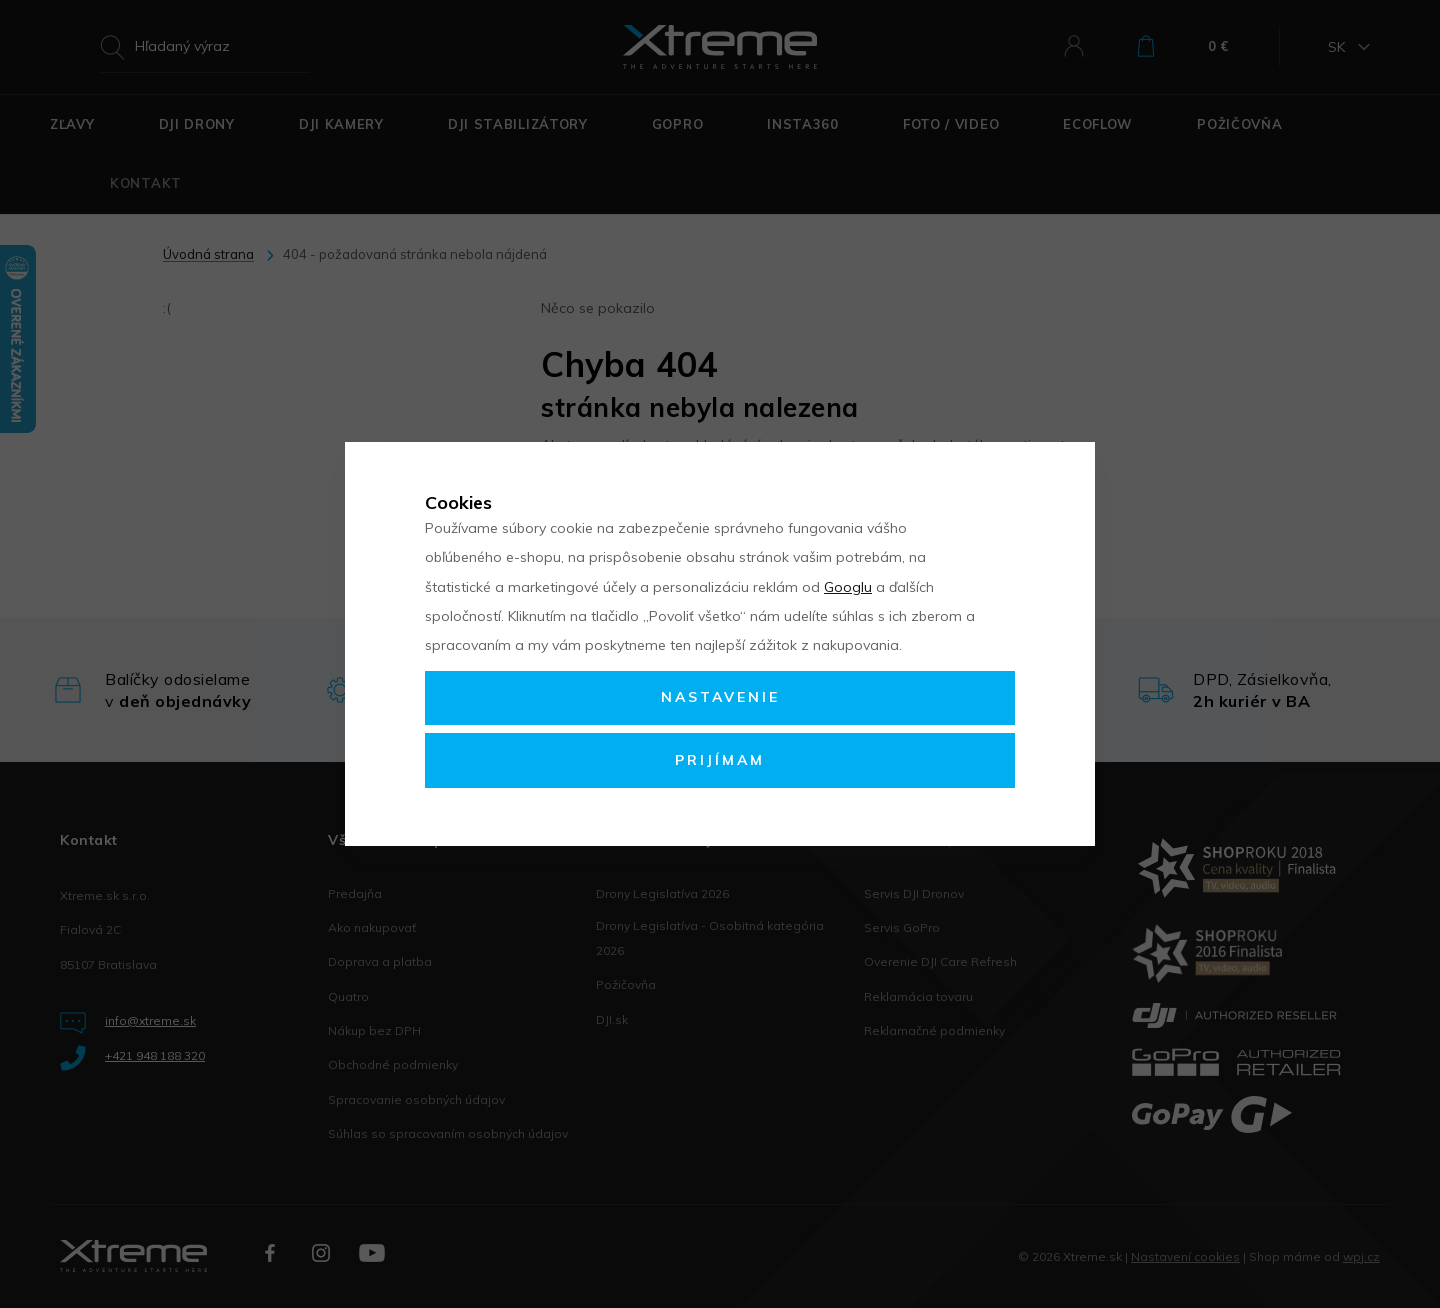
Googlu (848, 587)
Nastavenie (720, 697)
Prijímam (720, 760)
